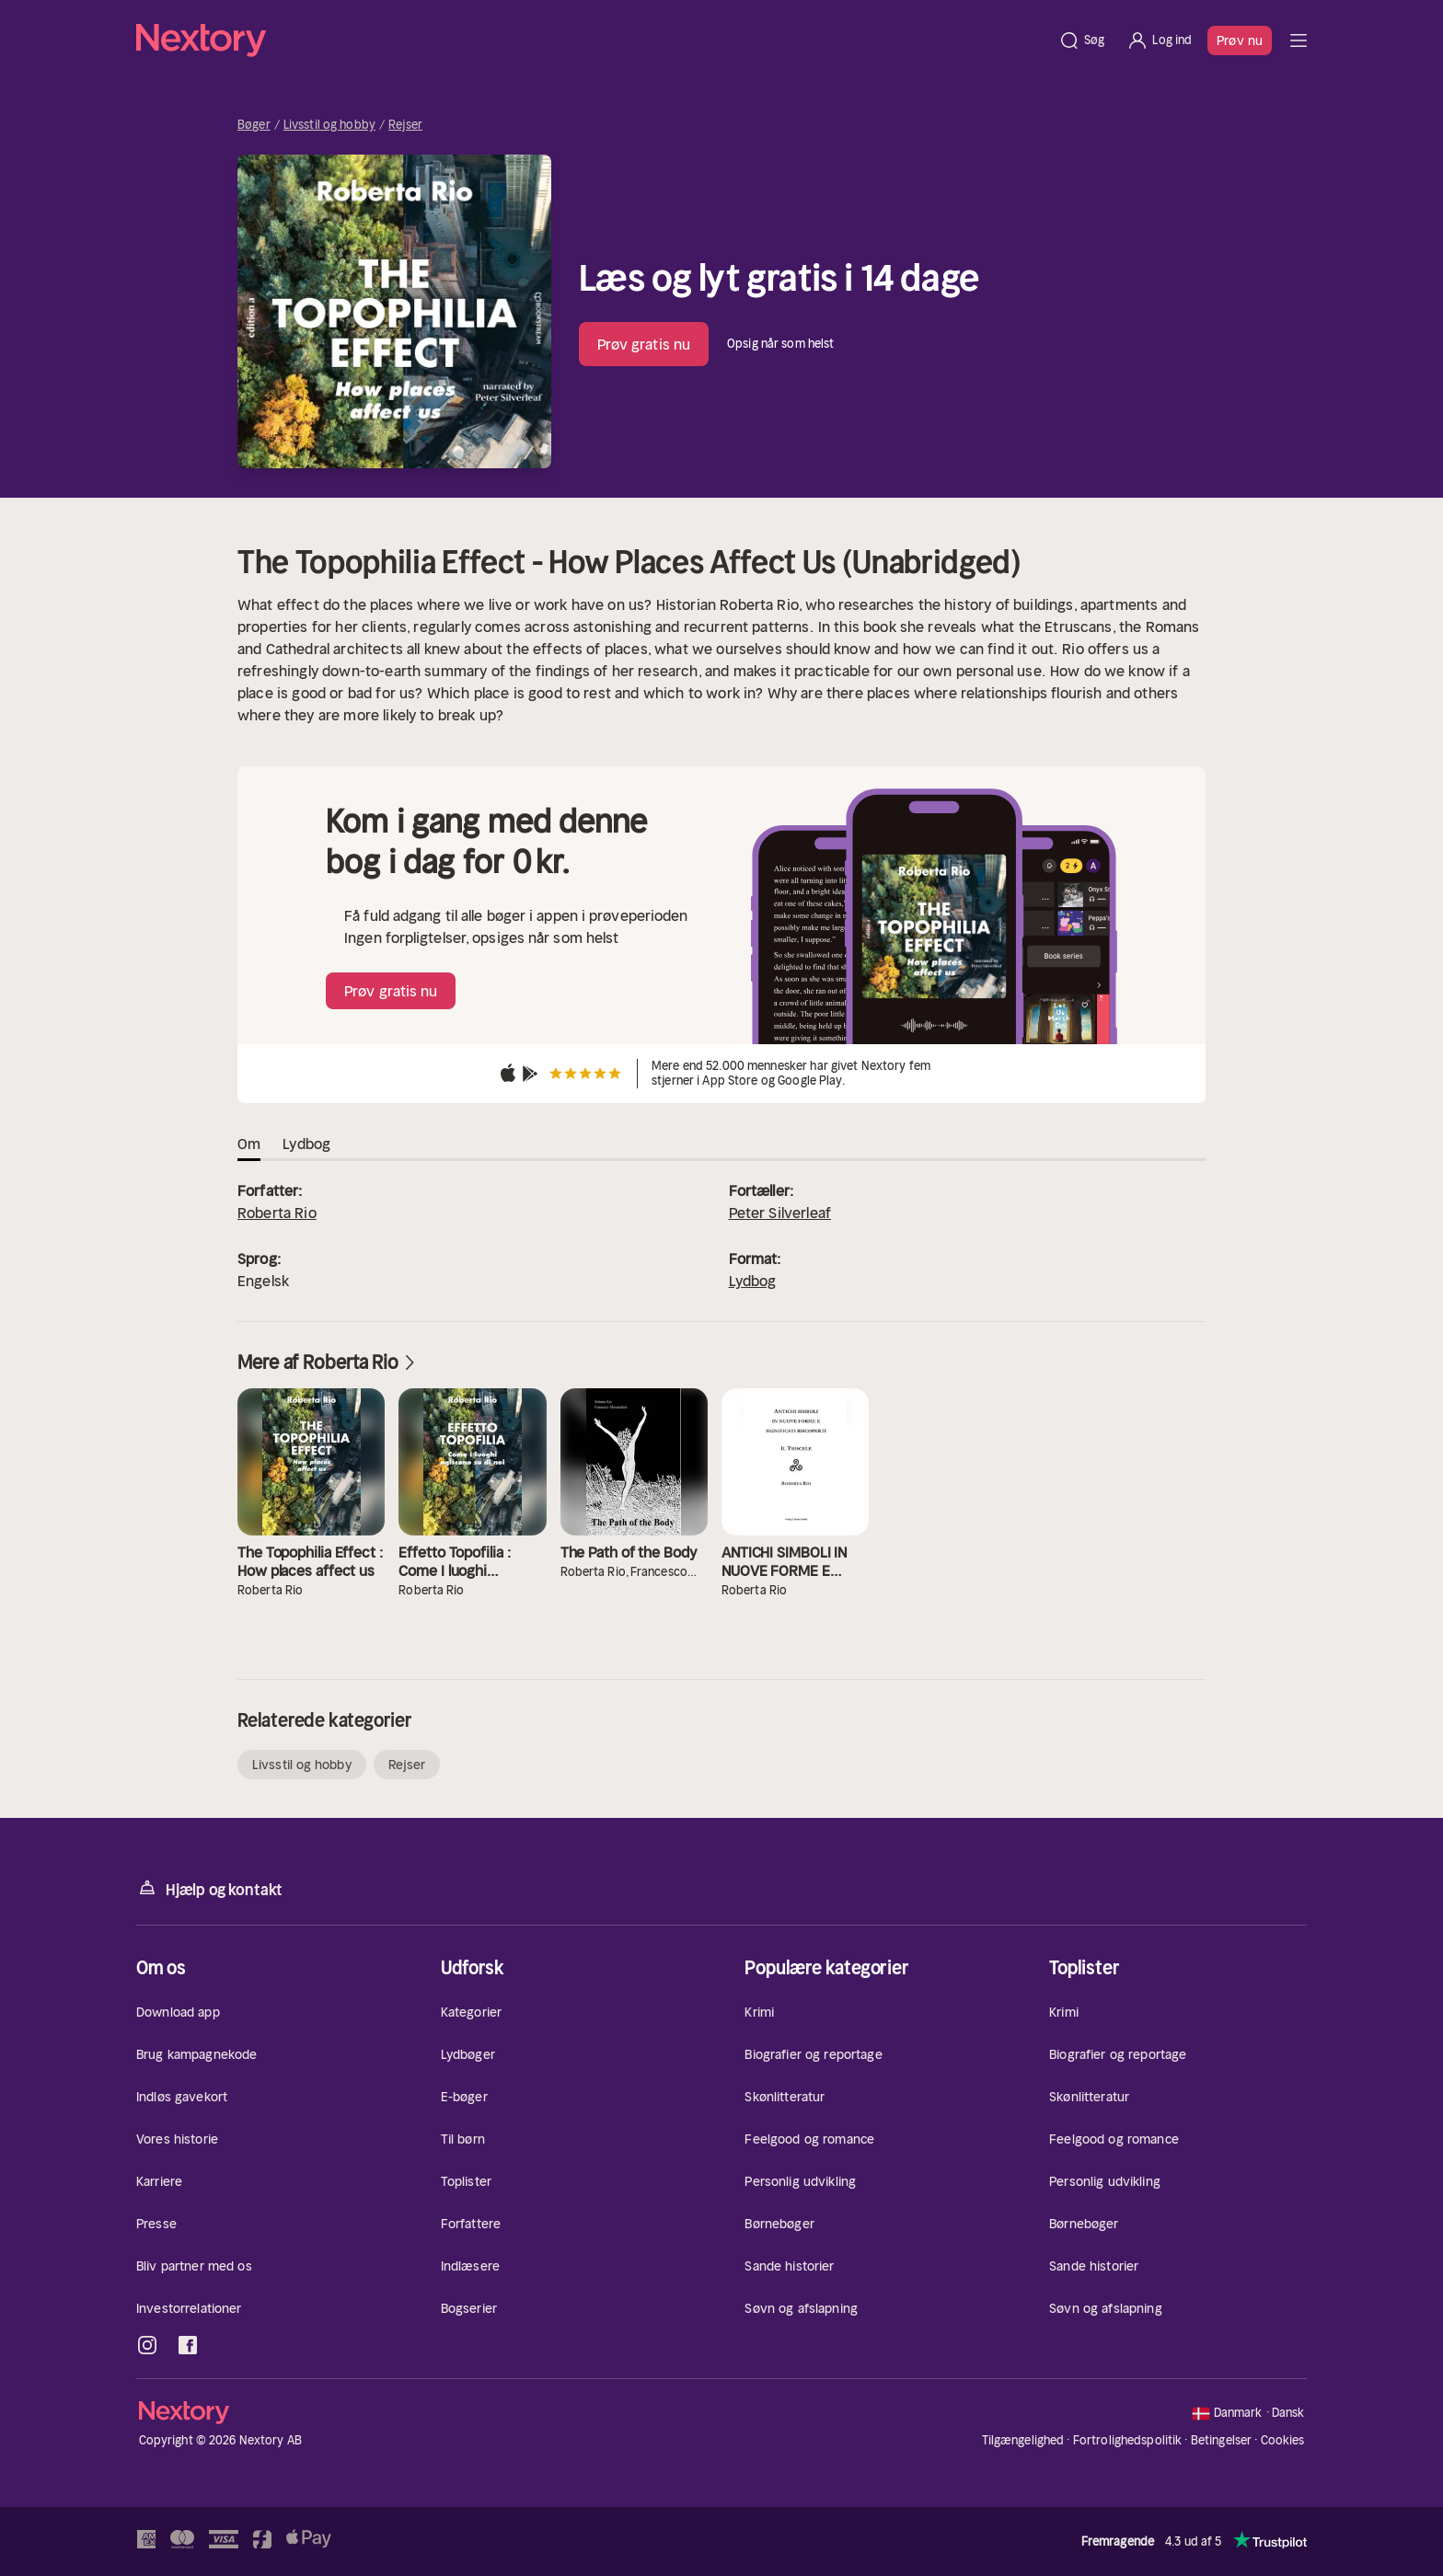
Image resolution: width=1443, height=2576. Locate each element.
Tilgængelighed (1023, 2440)
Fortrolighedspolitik (1128, 2440)
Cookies (1283, 2440)
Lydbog (753, 1280)
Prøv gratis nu (643, 344)
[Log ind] (1159, 40)
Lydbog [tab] (306, 1143)
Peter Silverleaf (780, 1212)
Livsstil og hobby (329, 125)
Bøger (254, 125)
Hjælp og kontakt (209, 1888)
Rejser (405, 125)
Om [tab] (248, 1143)
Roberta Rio (277, 1212)
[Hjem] (591, 40)
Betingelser (1221, 2440)
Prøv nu (1240, 40)
